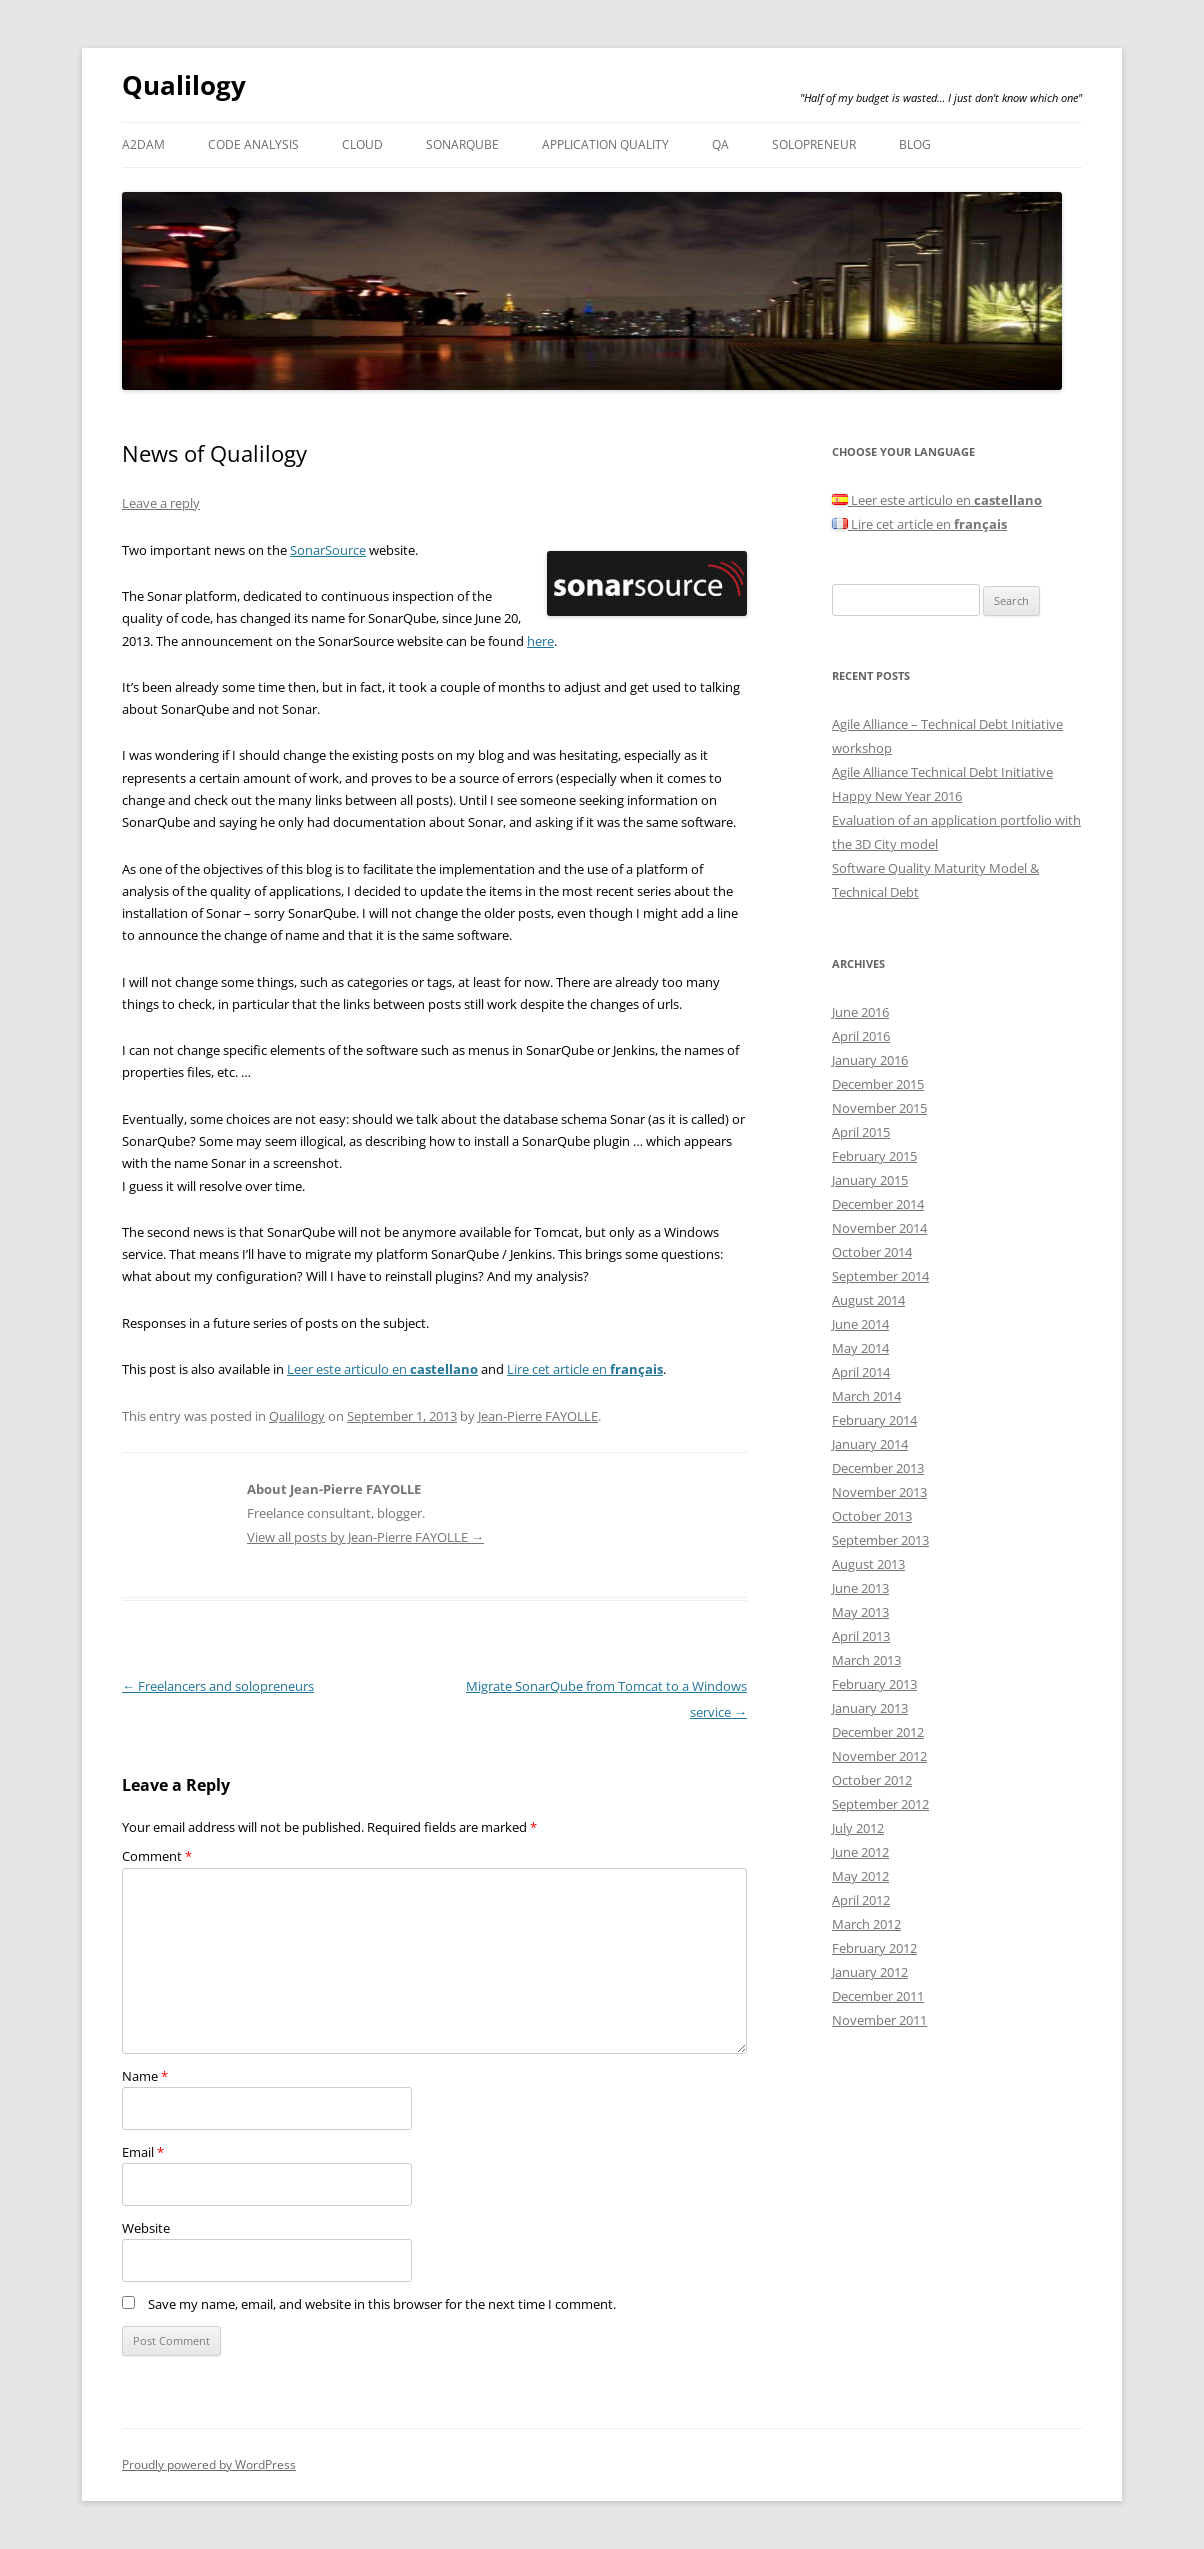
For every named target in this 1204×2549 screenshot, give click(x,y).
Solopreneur (814, 144)
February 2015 (874, 1156)
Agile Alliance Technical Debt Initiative (942, 772)
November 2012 (879, 1756)
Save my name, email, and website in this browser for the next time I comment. (382, 2304)
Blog (915, 144)
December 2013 (878, 1468)
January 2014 (870, 1444)
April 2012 (861, 1900)
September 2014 (880, 1276)
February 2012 (874, 1948)
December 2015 (878, 1084)
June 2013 (860, 1588)
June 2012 (860, 1852)
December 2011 (878, 1996)
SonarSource (328, 550)
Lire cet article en (585, 1369)
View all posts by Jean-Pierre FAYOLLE (365, 1537)
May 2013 (860, 1612)
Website (146, 2228)
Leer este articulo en (382, 1369)
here (540, 641)
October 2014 (872, 1252)
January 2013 (870, 1708)
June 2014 (860, 1324)
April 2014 (861, 1372)
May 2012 (860, 1876)
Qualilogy (184, 85)
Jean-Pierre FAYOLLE (538, 1416)
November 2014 (879, 1228)
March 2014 (866, 1396)
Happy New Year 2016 (897, 796)
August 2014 (868, 1300)
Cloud (362, 144)
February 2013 (874, 1684)
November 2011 (879, 2020)
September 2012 (880, 1804)
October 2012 (872, 1780)
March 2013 (866, 1660)
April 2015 (861, 1132)
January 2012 (870, 1972)
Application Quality (605, 144)
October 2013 (872, 1516)
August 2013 (868, 1564)
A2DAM (143, 144)
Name (145, 2076)
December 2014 (878, 1204)
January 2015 (870, 1180)
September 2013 (880, 1540)
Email (143, 2152)
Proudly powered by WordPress (209, 2464)
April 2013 (861, 1636)
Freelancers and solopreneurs (218, 1686)
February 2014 (874, 1420)
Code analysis (253, 144)
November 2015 (879, 1108)
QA (720, 144)
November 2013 (879, 1492)
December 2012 (878, 1732)
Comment (157, 1856)
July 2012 (858, 1828)
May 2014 (860, 1348)
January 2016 (870, 1060)
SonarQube (462, 144)
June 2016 (860, 1012)
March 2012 (866, 1924)
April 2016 (861, 1036)
